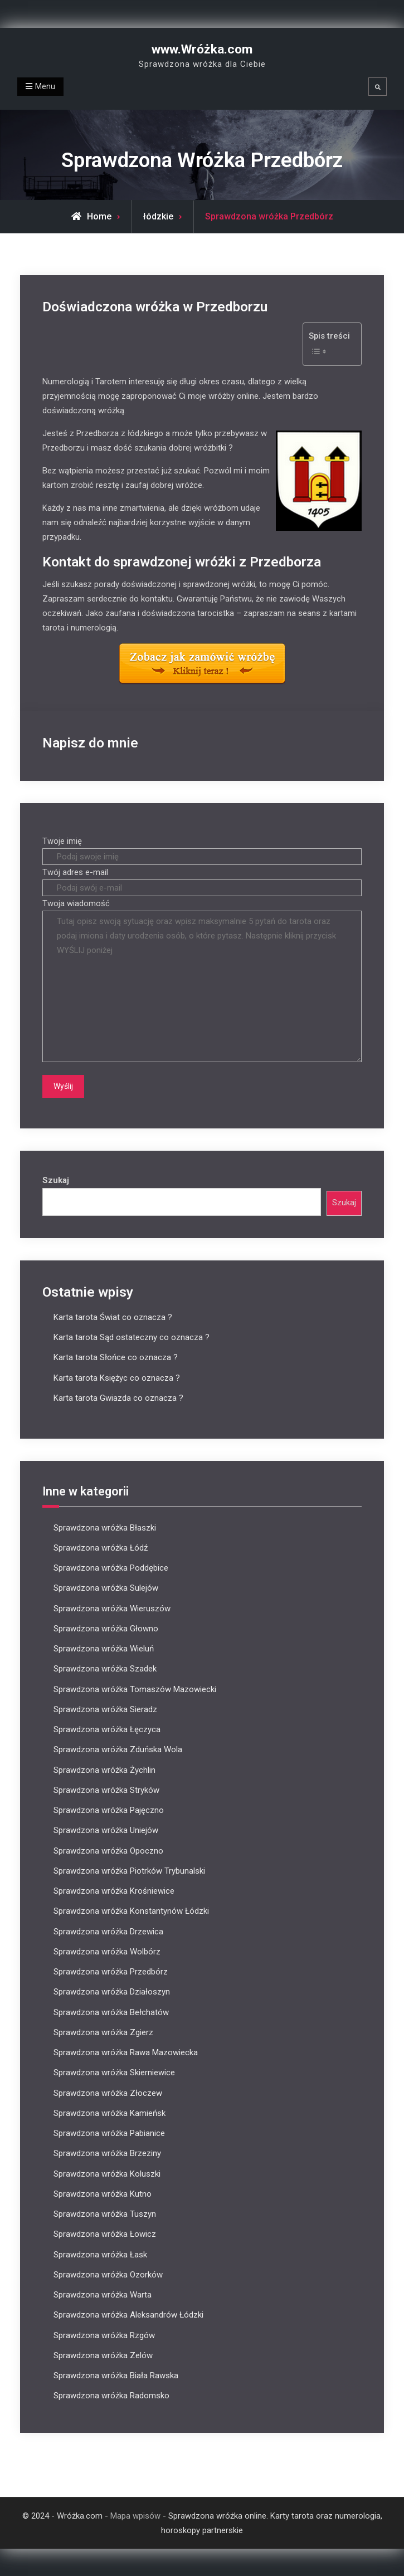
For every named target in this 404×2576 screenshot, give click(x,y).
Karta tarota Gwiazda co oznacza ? (118, 1397)
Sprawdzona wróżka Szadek (105, 1669)
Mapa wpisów (135, 2515)
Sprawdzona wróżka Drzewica (108, 1931)
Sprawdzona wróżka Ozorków (108, 2274)
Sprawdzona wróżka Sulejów (105, 1588)
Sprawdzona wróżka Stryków (106, 1790)
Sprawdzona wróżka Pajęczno (108, 1810)
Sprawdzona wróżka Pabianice (109, 2133)
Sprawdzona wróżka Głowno (105, 1628)
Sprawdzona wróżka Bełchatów (111, 2012)
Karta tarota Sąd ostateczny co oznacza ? (131, 1337)
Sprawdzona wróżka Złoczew (107, 2093)
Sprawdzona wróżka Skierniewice (114, 2072)
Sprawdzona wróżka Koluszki (106, 2173)
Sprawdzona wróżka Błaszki (104, 1527)
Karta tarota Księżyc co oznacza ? (116, 1377)
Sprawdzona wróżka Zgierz (103, 2032)
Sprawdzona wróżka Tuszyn (104, 2214)
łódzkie (158, 216)
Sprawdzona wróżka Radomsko (111, 2396)
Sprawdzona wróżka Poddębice (110, 1568)
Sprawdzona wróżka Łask (100, 2254)
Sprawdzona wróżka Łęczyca (106, 1729)
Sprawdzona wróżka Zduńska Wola (117, 1749)
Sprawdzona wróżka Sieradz (105, 1709)
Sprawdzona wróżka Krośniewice (113, 1891)
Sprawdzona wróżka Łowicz (104, 2234)
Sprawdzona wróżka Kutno (102, 2193)
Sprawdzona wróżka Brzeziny (107, 2153)
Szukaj (55, 1180)
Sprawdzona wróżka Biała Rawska (115, 2375)
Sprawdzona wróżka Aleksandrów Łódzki (128, 2315)
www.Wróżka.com (202, 49)
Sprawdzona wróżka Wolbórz (106, 1951)
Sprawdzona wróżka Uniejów (105, 1830)
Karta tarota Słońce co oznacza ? (115, 1357)
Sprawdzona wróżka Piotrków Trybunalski (129, 1870)
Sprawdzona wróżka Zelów (103, 2355)
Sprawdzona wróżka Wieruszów (112, 1608)
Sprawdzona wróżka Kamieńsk (109, 2113)
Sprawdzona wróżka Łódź (100, 1547)
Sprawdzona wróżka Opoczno (108, 1850)
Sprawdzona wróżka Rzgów (104, 2335)
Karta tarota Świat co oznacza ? (112, 1317)
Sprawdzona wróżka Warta (102, 2295)
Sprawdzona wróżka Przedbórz (110, 1972)
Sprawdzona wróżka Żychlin (104, 1769)
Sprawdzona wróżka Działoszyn (111, 1992)
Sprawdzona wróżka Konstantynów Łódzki (131, 1911)
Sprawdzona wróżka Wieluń (103, 1649)
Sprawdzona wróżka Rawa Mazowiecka (125, 2052)
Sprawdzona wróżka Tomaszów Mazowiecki (134, 1689)
